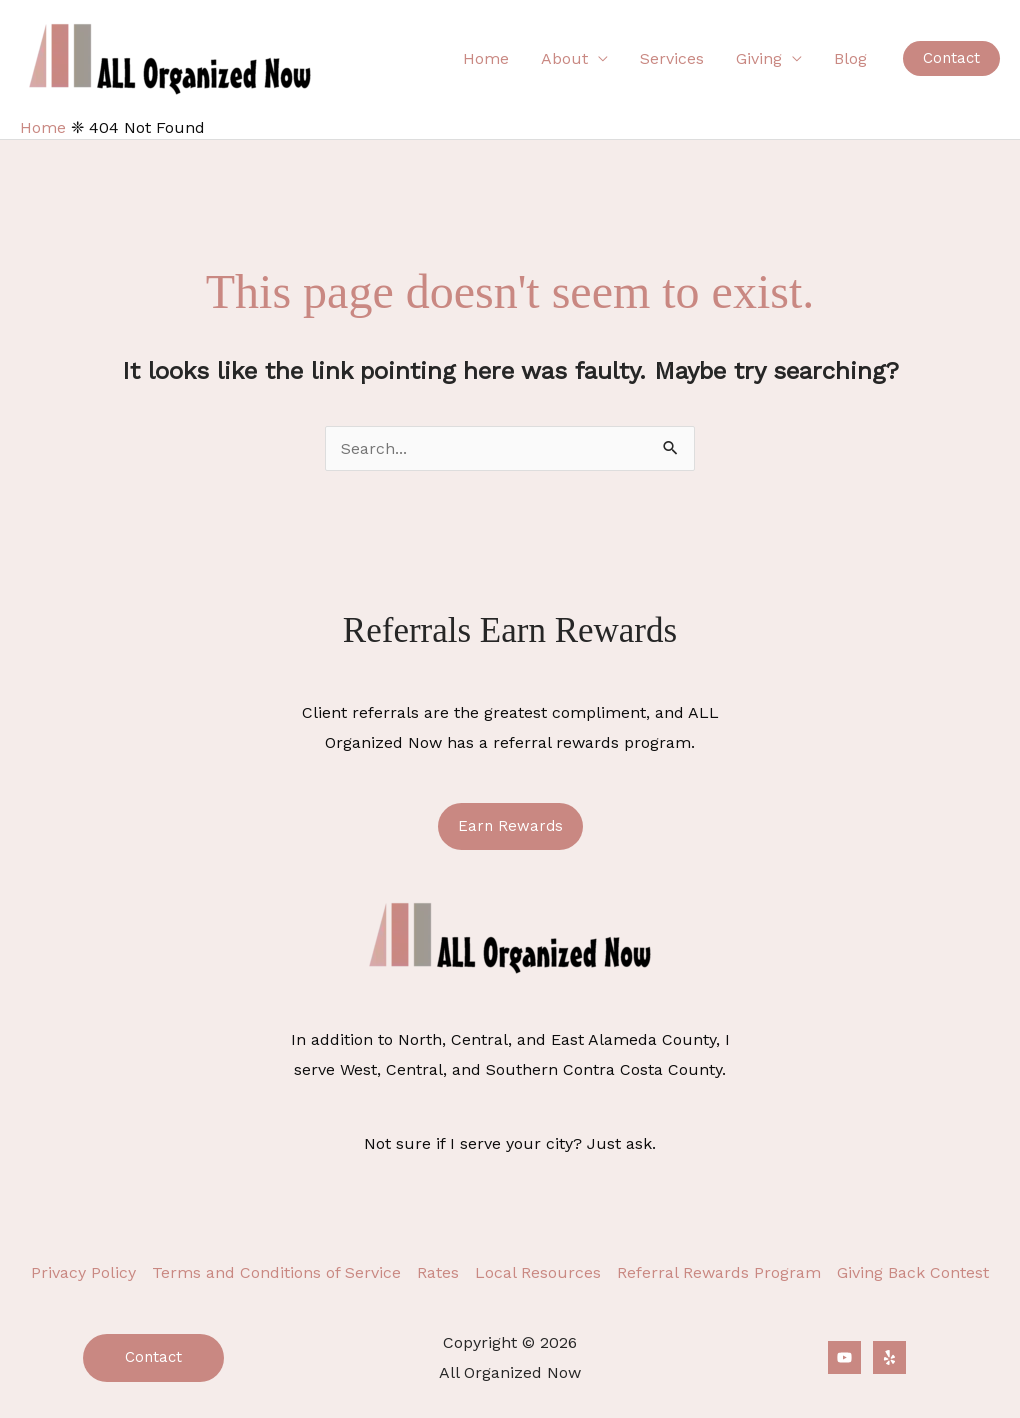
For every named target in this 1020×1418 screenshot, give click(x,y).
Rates (438, 1272)
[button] (951, 58)
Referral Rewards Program (719, 1272)
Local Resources (538, 1272)
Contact (153, 1357)
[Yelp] (889, 1357)
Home (486, 58)
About (564, 58)
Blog (850, 58)
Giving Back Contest (913, 1272)
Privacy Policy (83, 1272)
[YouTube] (844, 1357)
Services (672, 58)
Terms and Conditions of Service (276, 1272)
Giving (759, 58)
